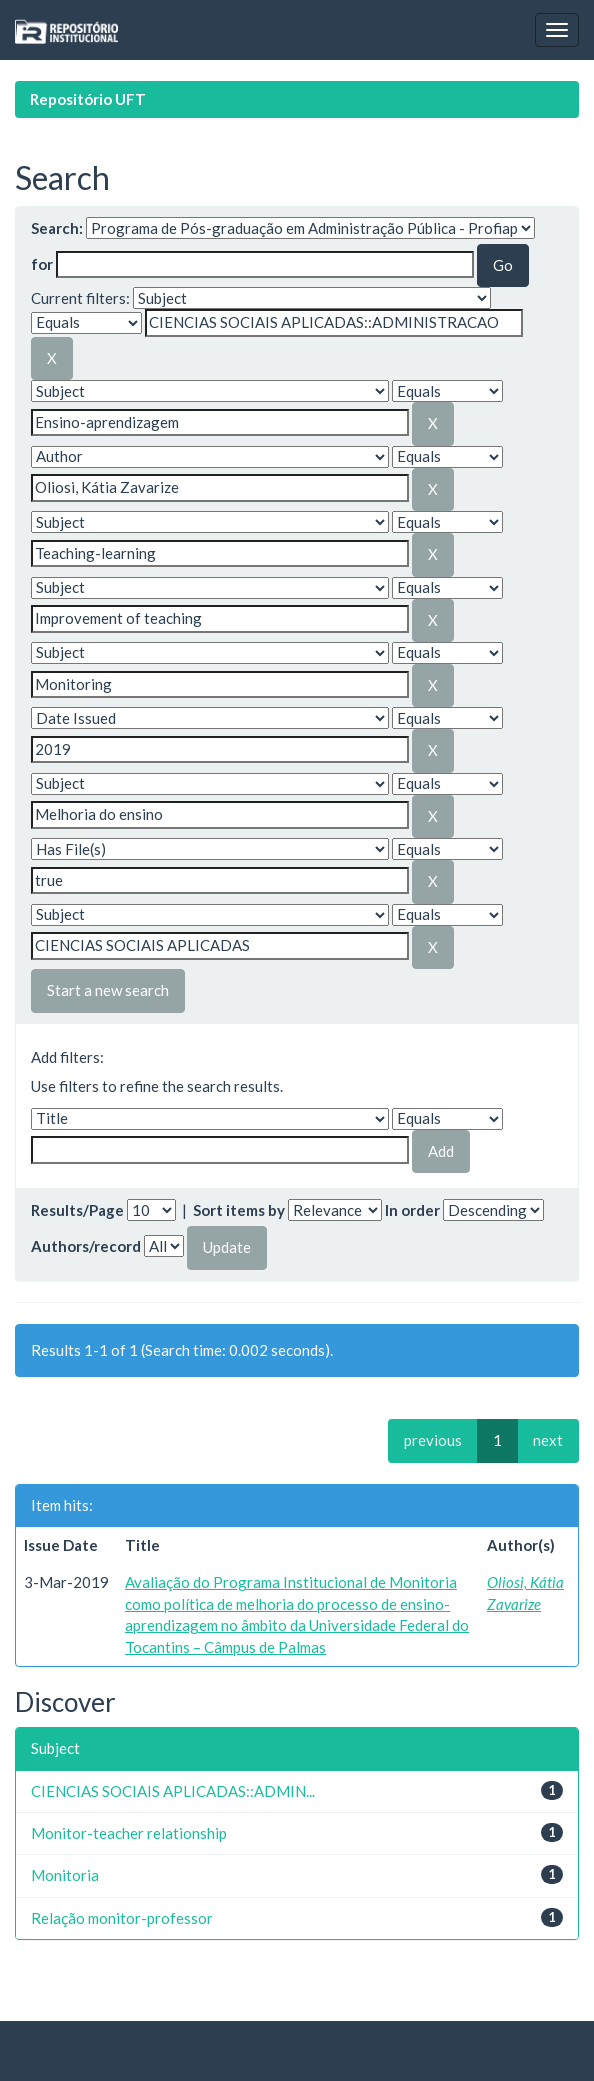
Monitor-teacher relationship (129, 1833)
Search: (57, 228)
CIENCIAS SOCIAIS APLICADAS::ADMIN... (173, 1791)
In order (412, 1210)
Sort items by (239, 1210)
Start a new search (108, 990)
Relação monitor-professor (122, 1918)
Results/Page (77, 1210)
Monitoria (65, 1875)
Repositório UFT (88, 99)
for (42, 264)
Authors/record (86, 1246)
